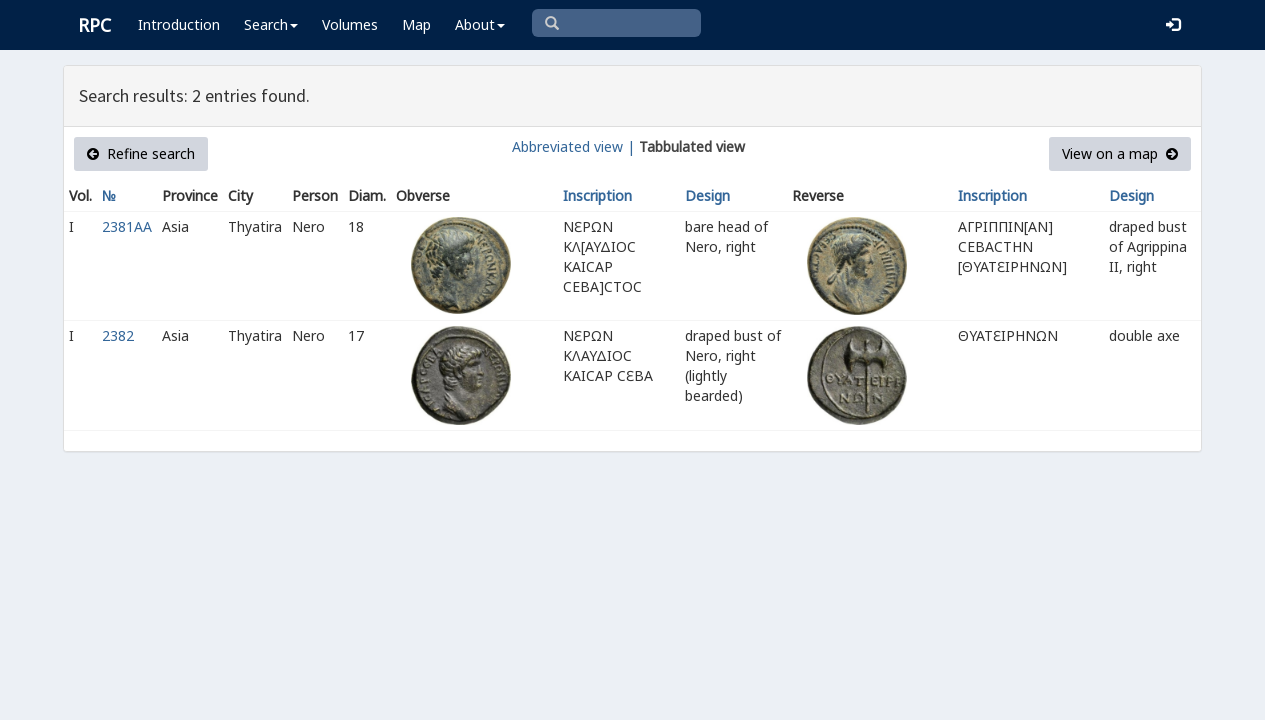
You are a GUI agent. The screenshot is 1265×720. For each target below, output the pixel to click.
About (480, 24)
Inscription (597, 195)
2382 (118, 335)
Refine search (141, 153)
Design (707, 195)
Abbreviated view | (573, 146)
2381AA (127, 226)
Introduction (179, 24)
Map (416, 24)
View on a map (1120, 153)
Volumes (350, 24)
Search (271, 24)
